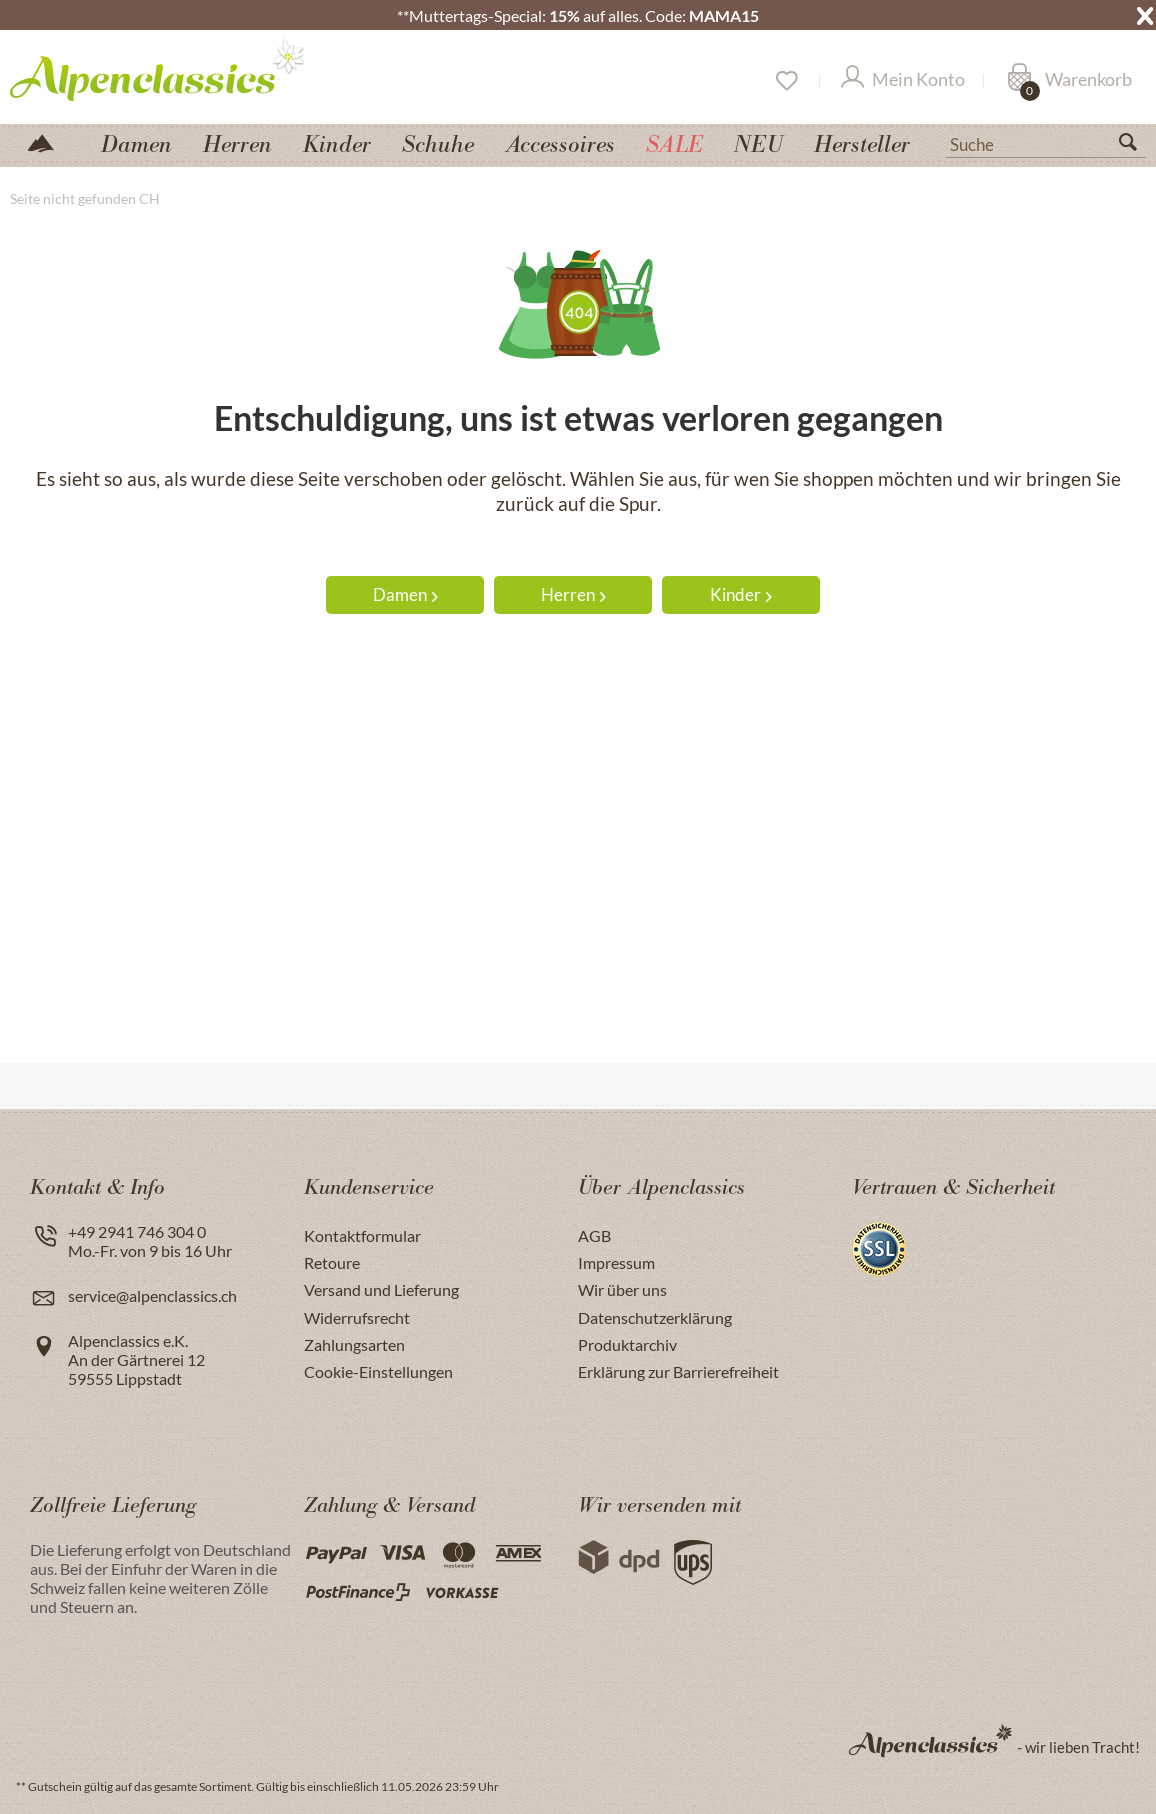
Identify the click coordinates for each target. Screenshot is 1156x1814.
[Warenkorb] (1069, 81)
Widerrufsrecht (357, 1317)
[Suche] (1046, 143)
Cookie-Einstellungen (378, 1371)
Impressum (616, 1262)
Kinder (741, 594)
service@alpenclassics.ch (152, 1295)
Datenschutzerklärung (655, 1317)
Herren (573, 594)
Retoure (332, 1262)
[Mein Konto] (903, 81)
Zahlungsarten (354, 1344)
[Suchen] (1136, 146)
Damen (405, 594)
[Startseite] (49, 141)
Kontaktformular (362, 1235)
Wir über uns (622, 1289)
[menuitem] (1046, 142)
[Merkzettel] (785, 81)
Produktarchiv (627, 1344)
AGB (594, 1235)
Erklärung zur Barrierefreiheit (678, 1371)
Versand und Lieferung (381, 1289)
